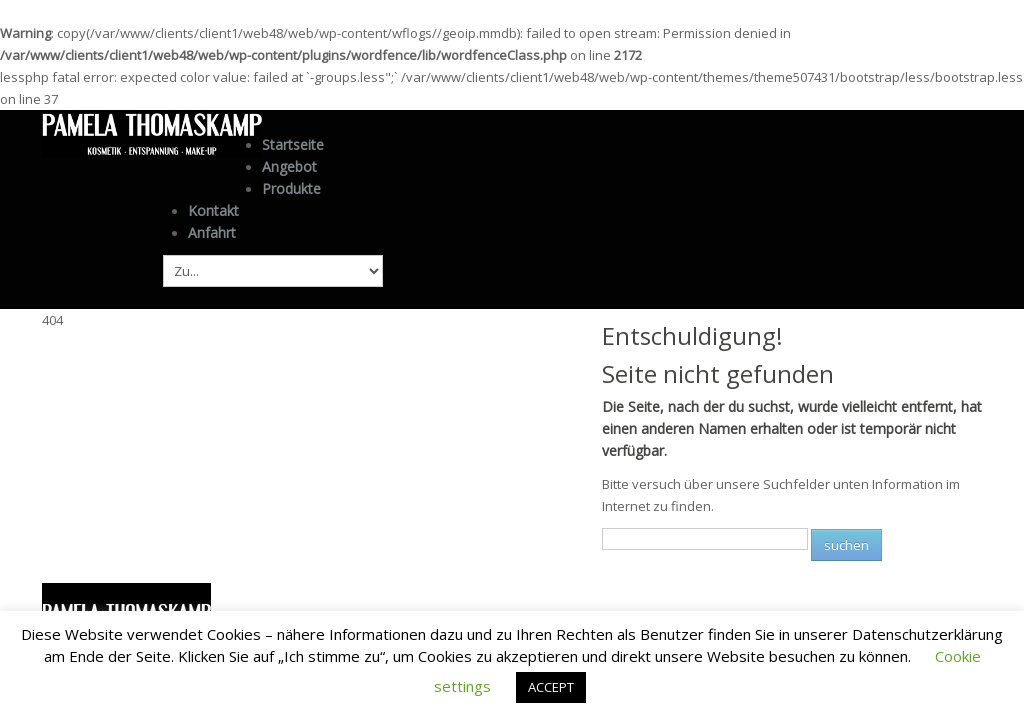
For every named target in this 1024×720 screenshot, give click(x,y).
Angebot (289, 166)
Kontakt (213, 208)
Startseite (293, 144)
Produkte (291, 186)
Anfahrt (212, 230)
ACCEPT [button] (551, 687)
